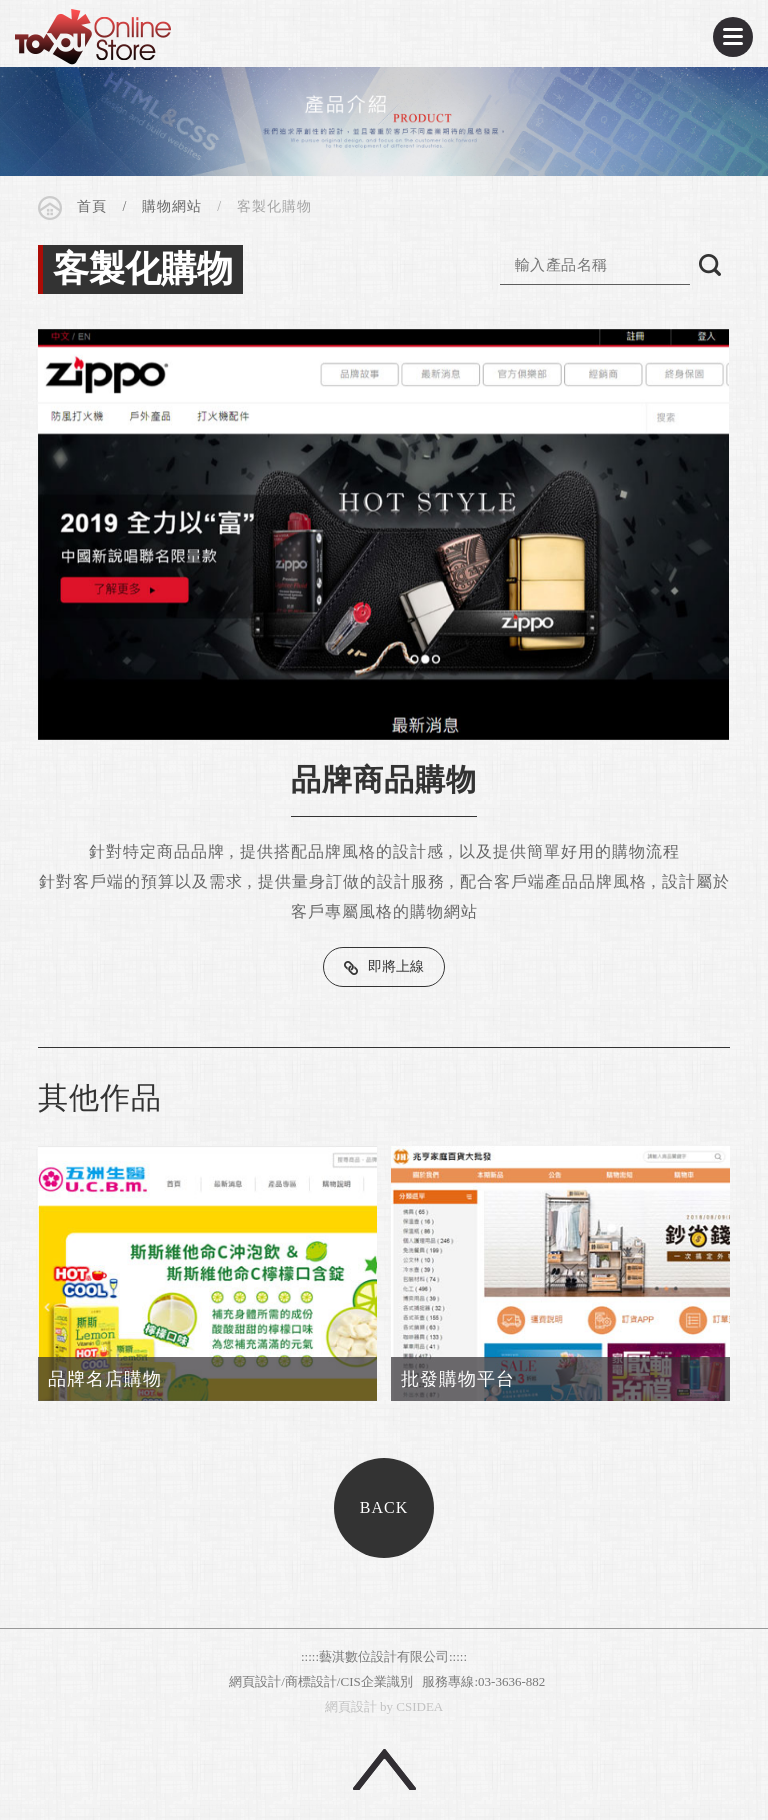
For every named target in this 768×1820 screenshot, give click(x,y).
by (386, 1706)
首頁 (92, 206)
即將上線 (396, 966)
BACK (384, 1507)
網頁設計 (351, 1706)
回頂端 (384, 1769)
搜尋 (710, 265)
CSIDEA (93, 37)
